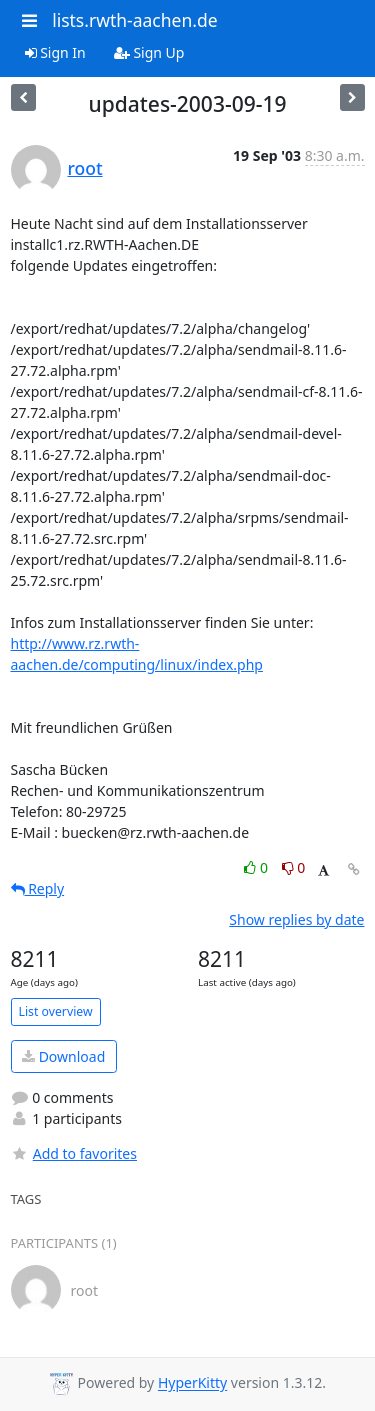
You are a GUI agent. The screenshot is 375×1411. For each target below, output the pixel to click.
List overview (56, 1011)
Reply (38, 888)
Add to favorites (74, 1153)
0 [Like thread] (257, 867)
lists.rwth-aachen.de (134, 20)
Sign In (55, 52)
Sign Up (149, 52)
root (85, 168)
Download (63, 1056)
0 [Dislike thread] (294, 867)
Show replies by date (296, 919)
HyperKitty (192, 1383)
